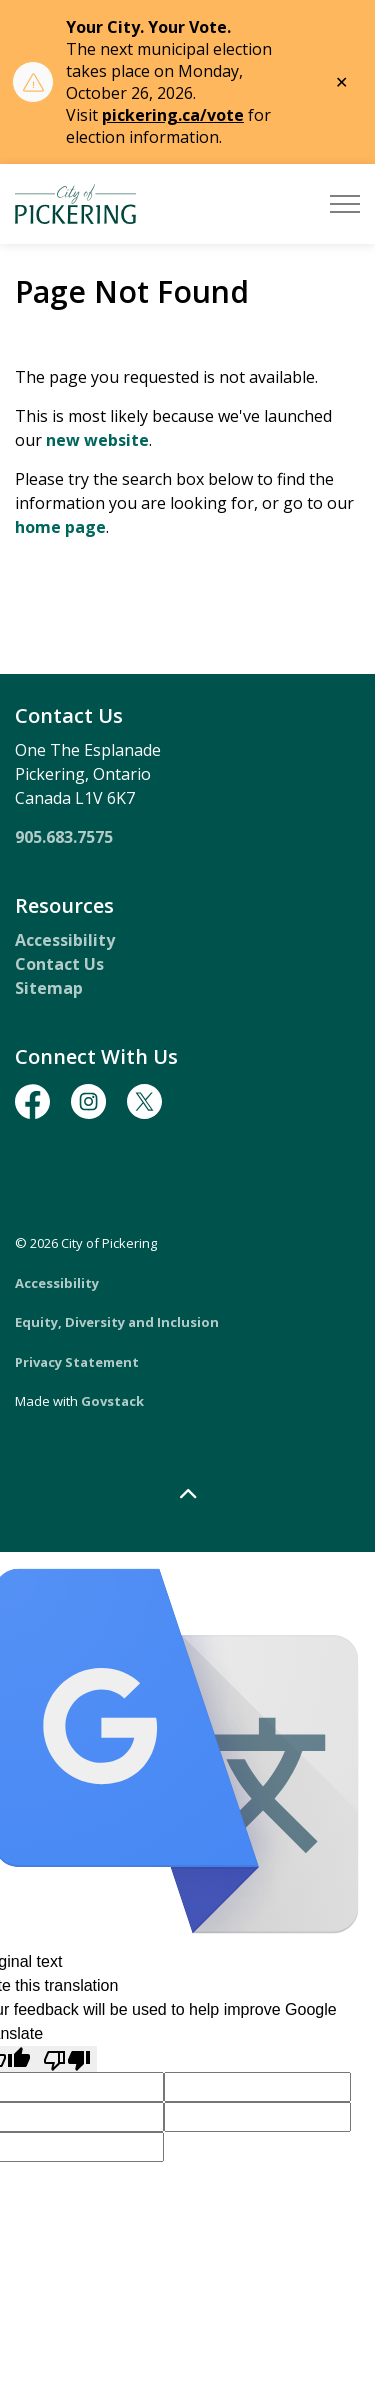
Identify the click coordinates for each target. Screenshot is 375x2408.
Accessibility (65, 940)
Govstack (112, 1401)
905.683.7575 (64, 837)
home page (60, 527)
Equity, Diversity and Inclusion (117, 1322)
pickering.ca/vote (173, 115)
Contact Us (59, 964)
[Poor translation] (67, 2059)
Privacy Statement (77, 1362)
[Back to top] (187, 1494)
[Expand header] (345, 204)
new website (97, 440)
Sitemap (49, 988)
